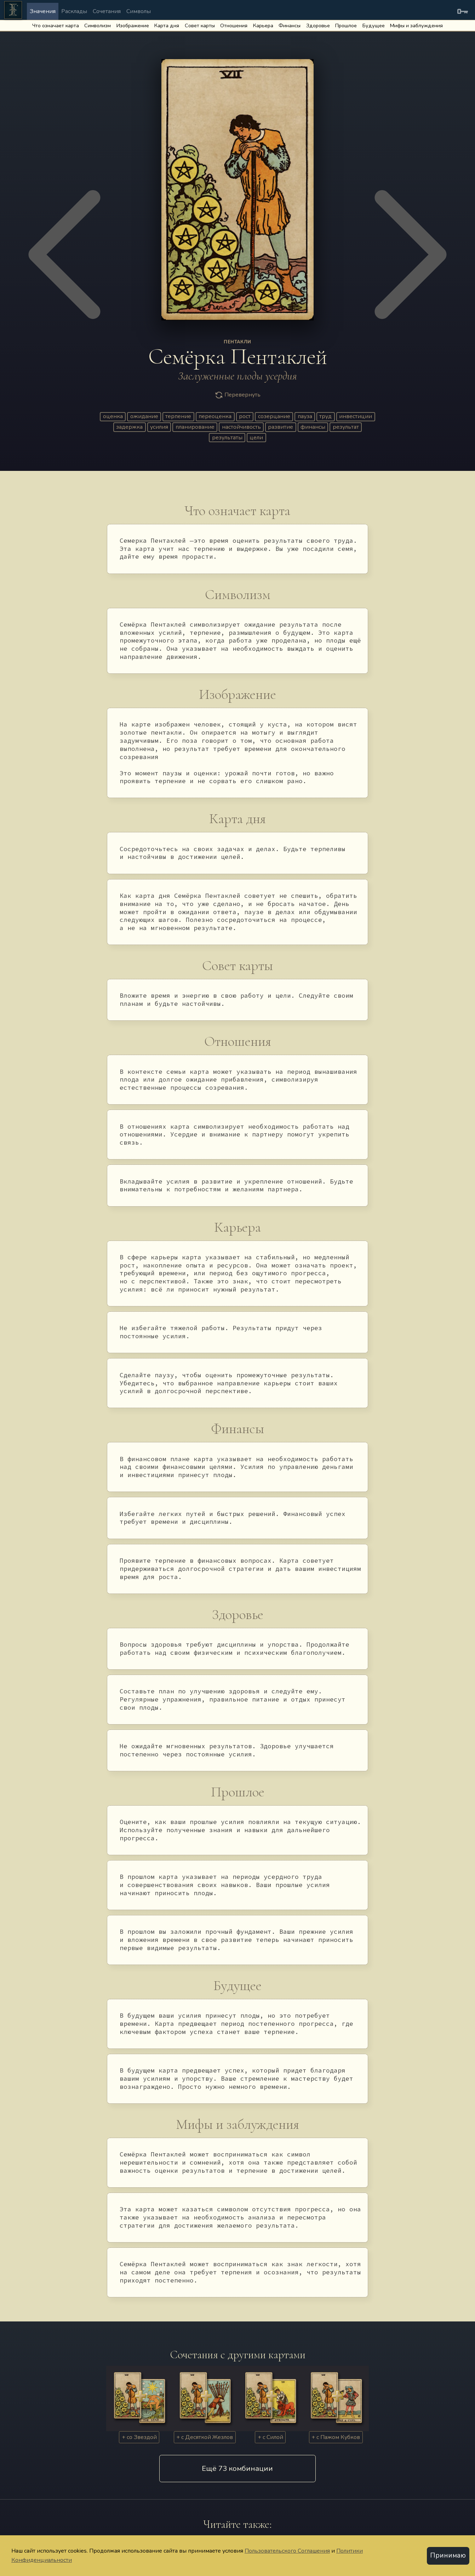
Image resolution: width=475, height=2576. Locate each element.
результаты (227, 437)
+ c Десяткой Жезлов (204, 2437)
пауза (305, 416)
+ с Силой (270, 2437)
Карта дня (166, 25)
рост (245, 416)
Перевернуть (237, 395)
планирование (195, 427)
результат (346, 427)
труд (325, 416)
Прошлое (346, 25)
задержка (129, 427)
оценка (113, 416)
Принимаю (448, 2555)
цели (256, 437)
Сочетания (107, 11)
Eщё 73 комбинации (237, 2468)
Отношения (233, 25)
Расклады (74, 11)
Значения (43, 11)
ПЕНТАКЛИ (237, 342)
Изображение (132, 25)
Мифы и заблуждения (416, 25)
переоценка (215, 416)
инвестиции (355, 416)
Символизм (97, 25)
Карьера (263, 25)
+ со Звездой (139, 2437)
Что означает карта (55, 25)
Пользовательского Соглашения (287, 2551)
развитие (280, 427)
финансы (313, 427)
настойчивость (241, 427)
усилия (159, 427)
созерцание (274, 416)
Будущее (373, 25)
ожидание (144, 416)
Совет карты (200, 25)
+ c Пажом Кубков (335, 2437)
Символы (138, 11)
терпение (178, 416)
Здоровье (318, 25)
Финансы (290, 25)
